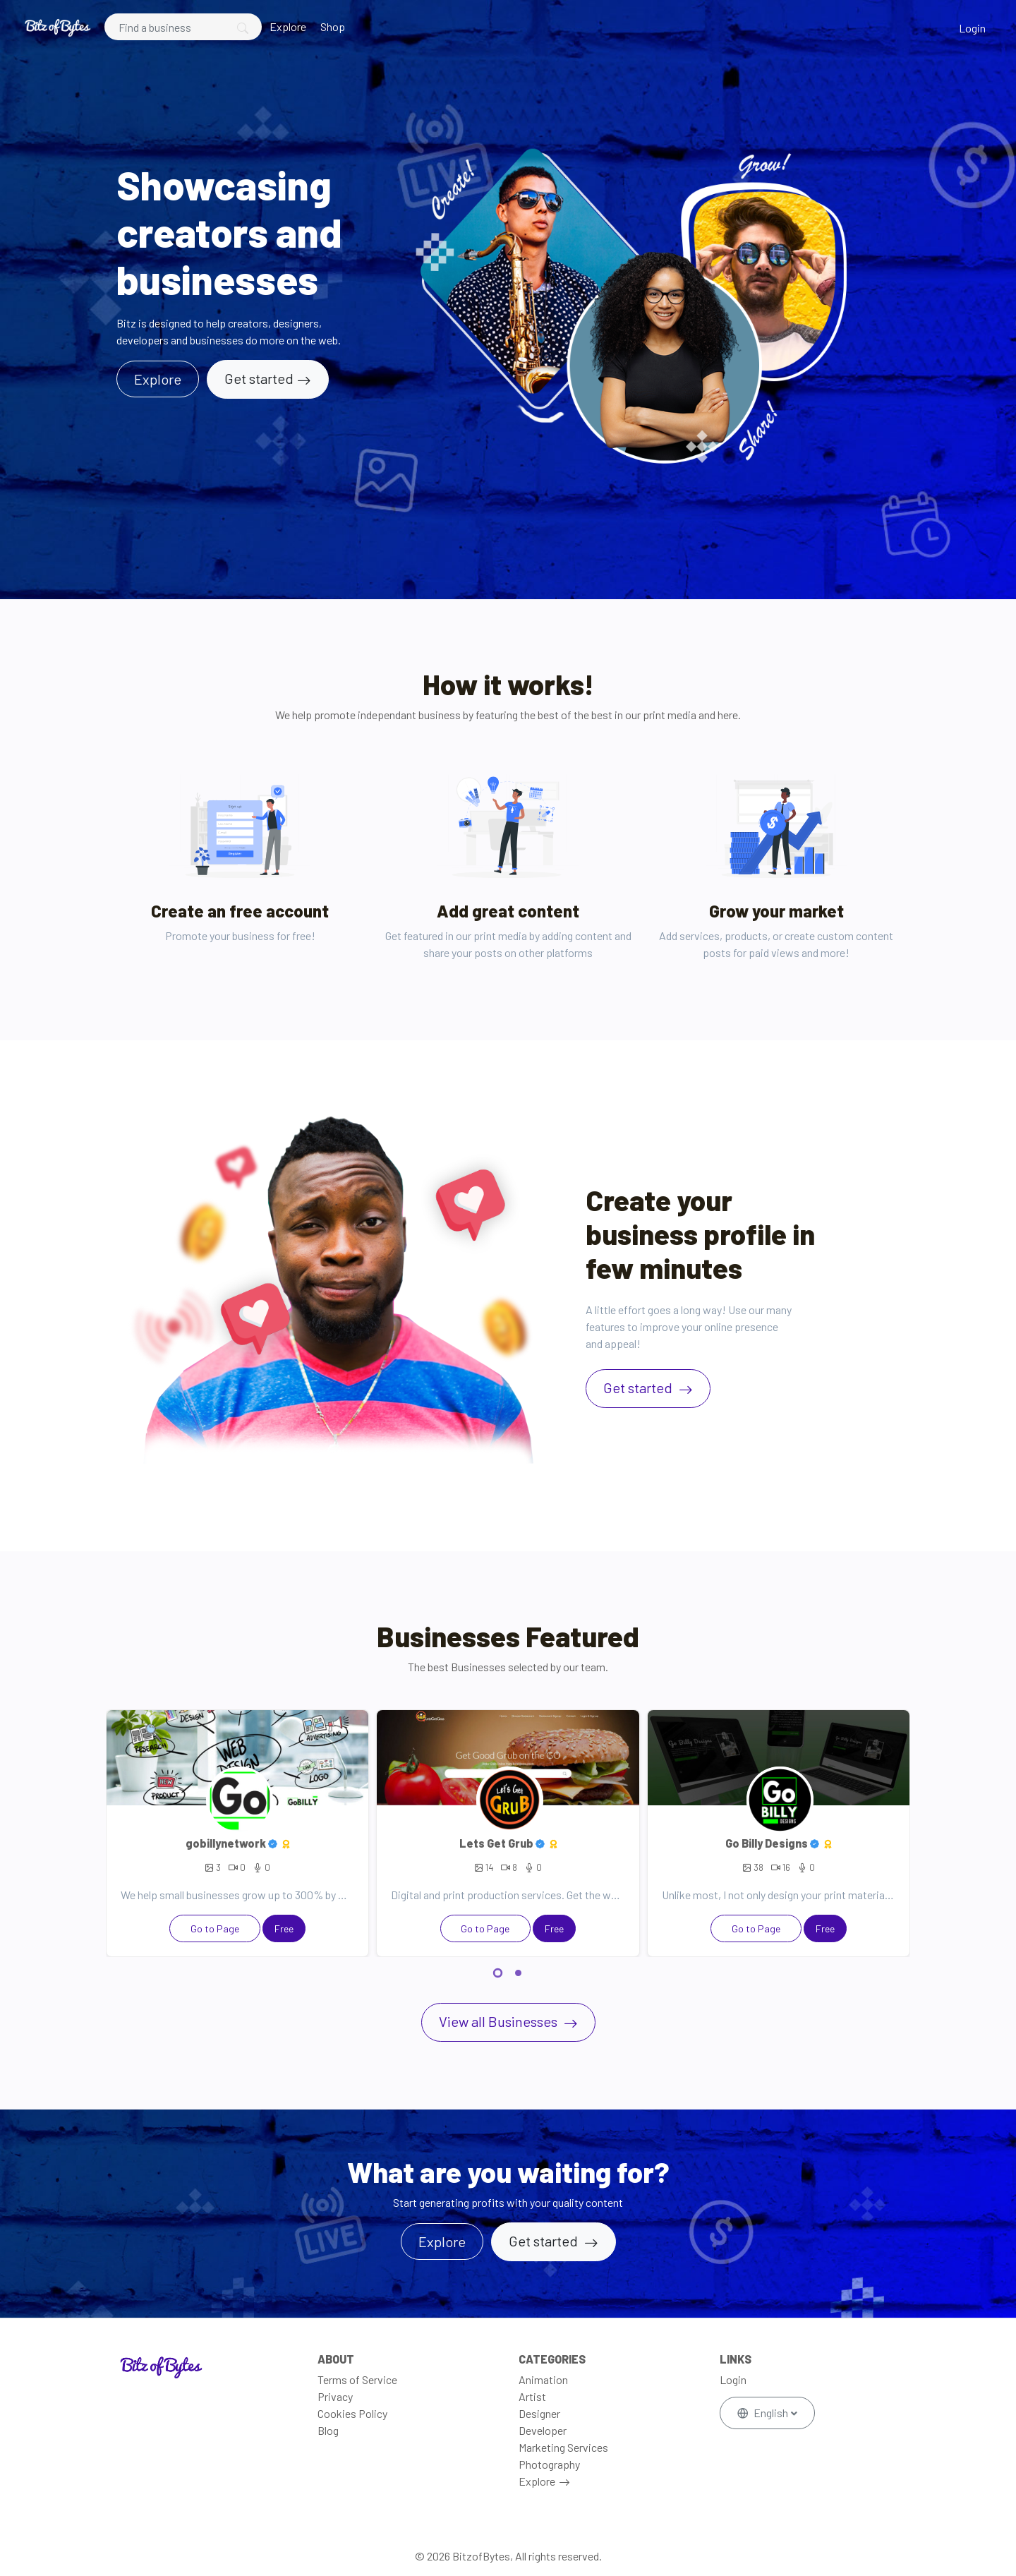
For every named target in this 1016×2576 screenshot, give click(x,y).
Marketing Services (563, 2447)
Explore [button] (157, 379)
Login (972, 28)
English (763, 2412)
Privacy (335, 2396)
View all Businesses (499, 2021)
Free (284, 1928)
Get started (259, 378)
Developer (543, 2430)
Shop (332, 26)
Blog (328, 2430)
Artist (532, 2396)
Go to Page (214, 1928)
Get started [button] (545, 2240)
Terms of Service (357, 2379)
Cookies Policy (352, 2413)
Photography (549, 2464)
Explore (288, 26)
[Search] (183, 27)
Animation (543, 2379)
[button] (498, 1975)
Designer (539, 2413)
